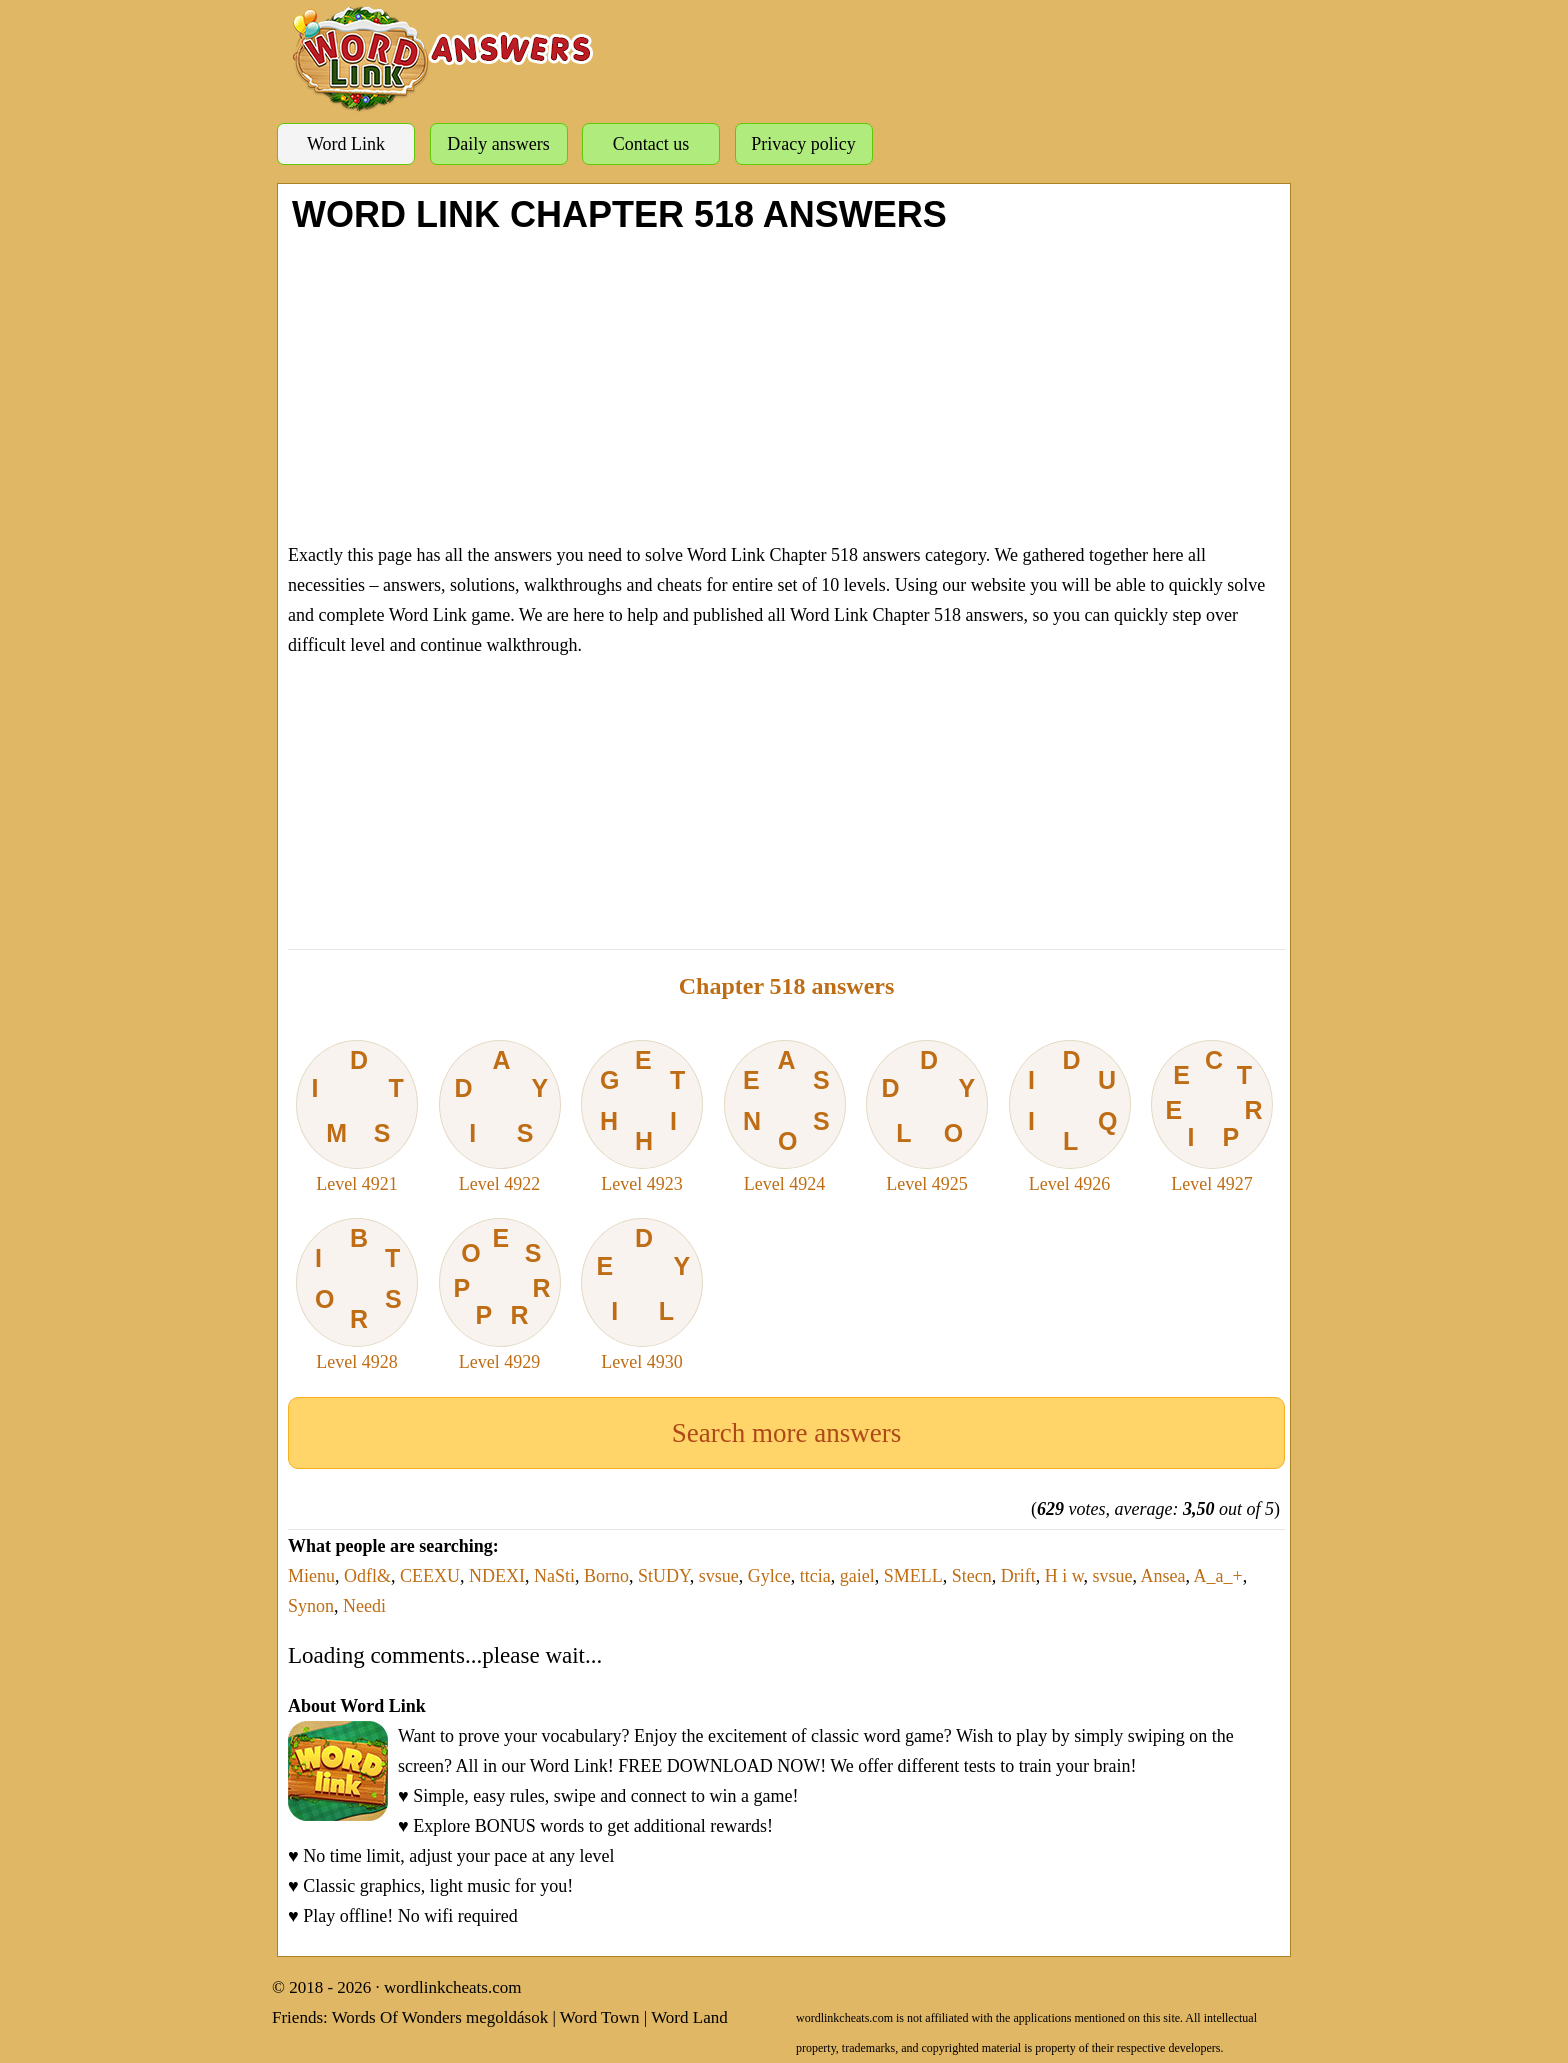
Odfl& (367, 1576)
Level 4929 (500, 1295)
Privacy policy (803, 144)
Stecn (972, 1576)
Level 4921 (357, 1117)
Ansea (1163, 1576)
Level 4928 (357, 1295)
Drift (1018, 1576)
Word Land (689, 2017)
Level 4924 (785, 1117)
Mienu (311, 1576)
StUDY (664, 1576)
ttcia (815, 1576)
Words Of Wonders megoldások (440, 2017)
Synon (311, 1606)
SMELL (913, 1576)
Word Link (346, 144)
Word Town (600, 2017)
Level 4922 (500, 1117)
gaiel (857, 1576)
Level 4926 (1070, 1117)
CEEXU (430, 1576)
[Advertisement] (786, 385)
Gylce (769, 1576)
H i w (1064, 1576)
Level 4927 (1212, 1117)
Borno (606, 1576)
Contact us (651, 144)
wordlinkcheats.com (452, 1987)
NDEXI (497, 1576)
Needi (364, 1606)
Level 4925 (927, 1117)
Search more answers (786, 1433)
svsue (719, 1576)
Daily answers (498, 144)
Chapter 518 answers (787, 986)
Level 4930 (642, 1295)
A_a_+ (1218, 1576)
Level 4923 (642, 1117)
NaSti (554, 1576)
